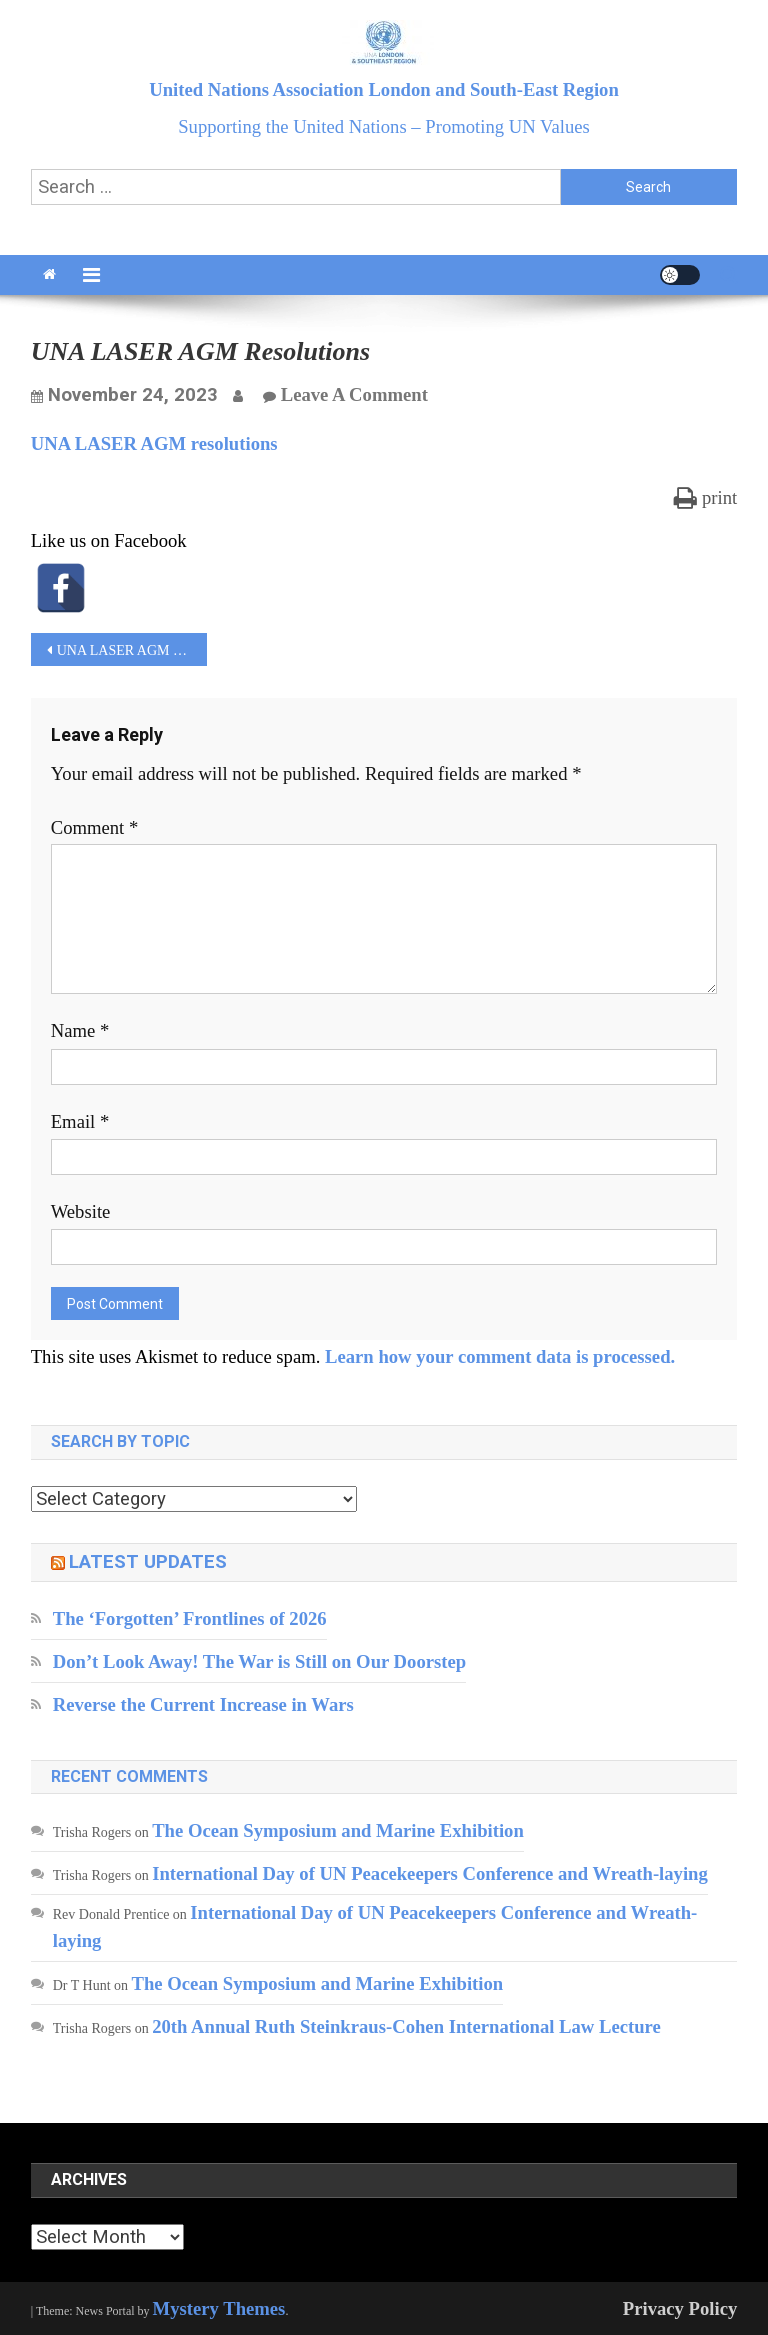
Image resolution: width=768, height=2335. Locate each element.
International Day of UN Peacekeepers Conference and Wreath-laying (430, 1873)
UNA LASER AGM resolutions (154, 443)
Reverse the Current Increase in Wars (203, 1704)
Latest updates (148, 1562)
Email (80, 1121)
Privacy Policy (680, 2308)
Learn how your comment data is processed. (500, 1356)
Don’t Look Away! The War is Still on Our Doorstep (259, 1661)
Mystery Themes (219, 2308)
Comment (95, 827)
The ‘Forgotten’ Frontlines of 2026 (190, 1618)
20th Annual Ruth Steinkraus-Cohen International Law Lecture (406, 2026)
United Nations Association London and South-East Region (384, 89)
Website (81, 1211)
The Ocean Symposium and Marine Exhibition (338, 1830)
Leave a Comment (354, 394)
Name (80, 1030)
